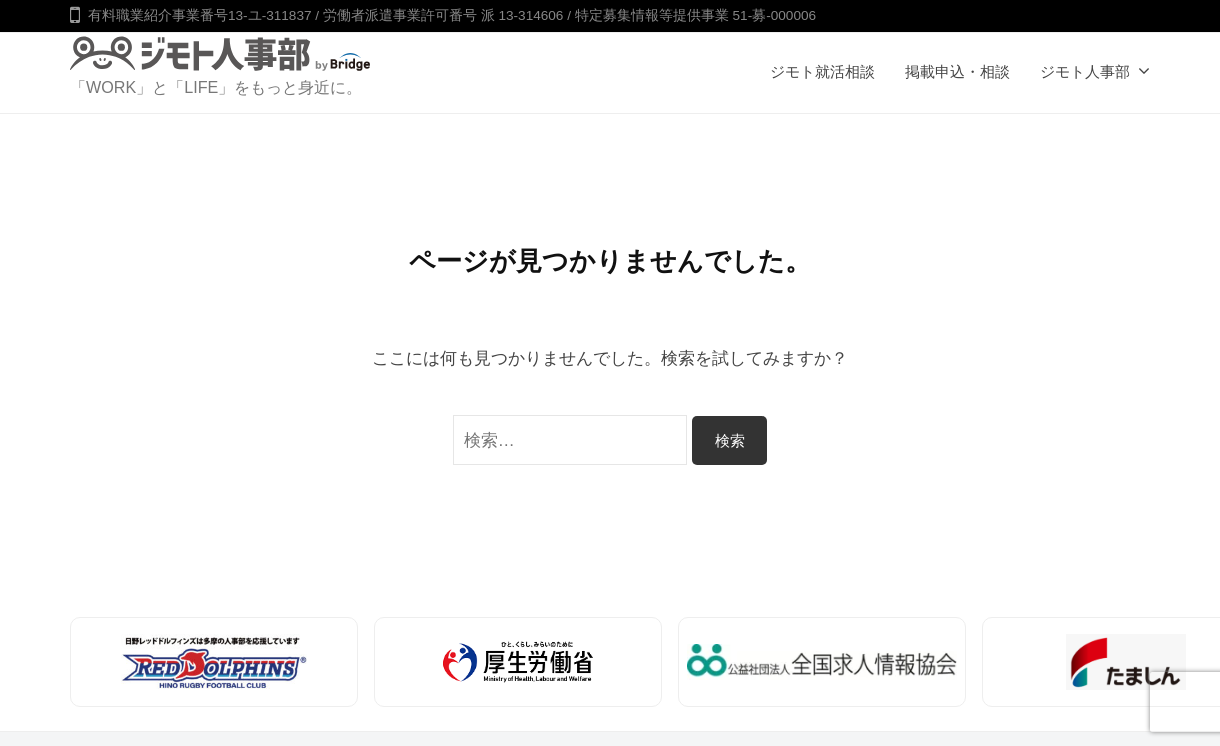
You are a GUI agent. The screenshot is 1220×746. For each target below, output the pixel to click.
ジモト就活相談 (822, 71)
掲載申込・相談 (957, 71)
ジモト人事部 (1085, 71)
